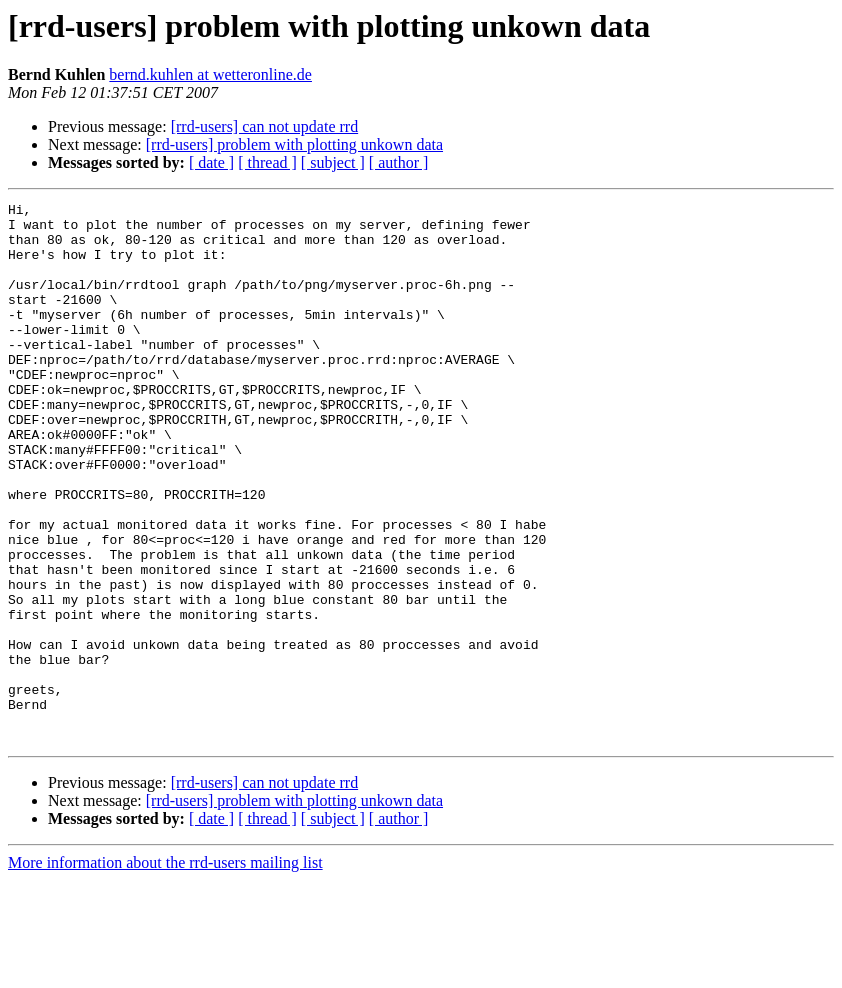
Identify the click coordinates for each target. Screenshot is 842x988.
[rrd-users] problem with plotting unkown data (294, 144)
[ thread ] (267, 162)
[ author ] (399, 162)
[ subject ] (333, 162)
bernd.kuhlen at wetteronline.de (210, 74)
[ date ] (211, 162)
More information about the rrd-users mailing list (165, 970)
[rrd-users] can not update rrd (264, 126)
